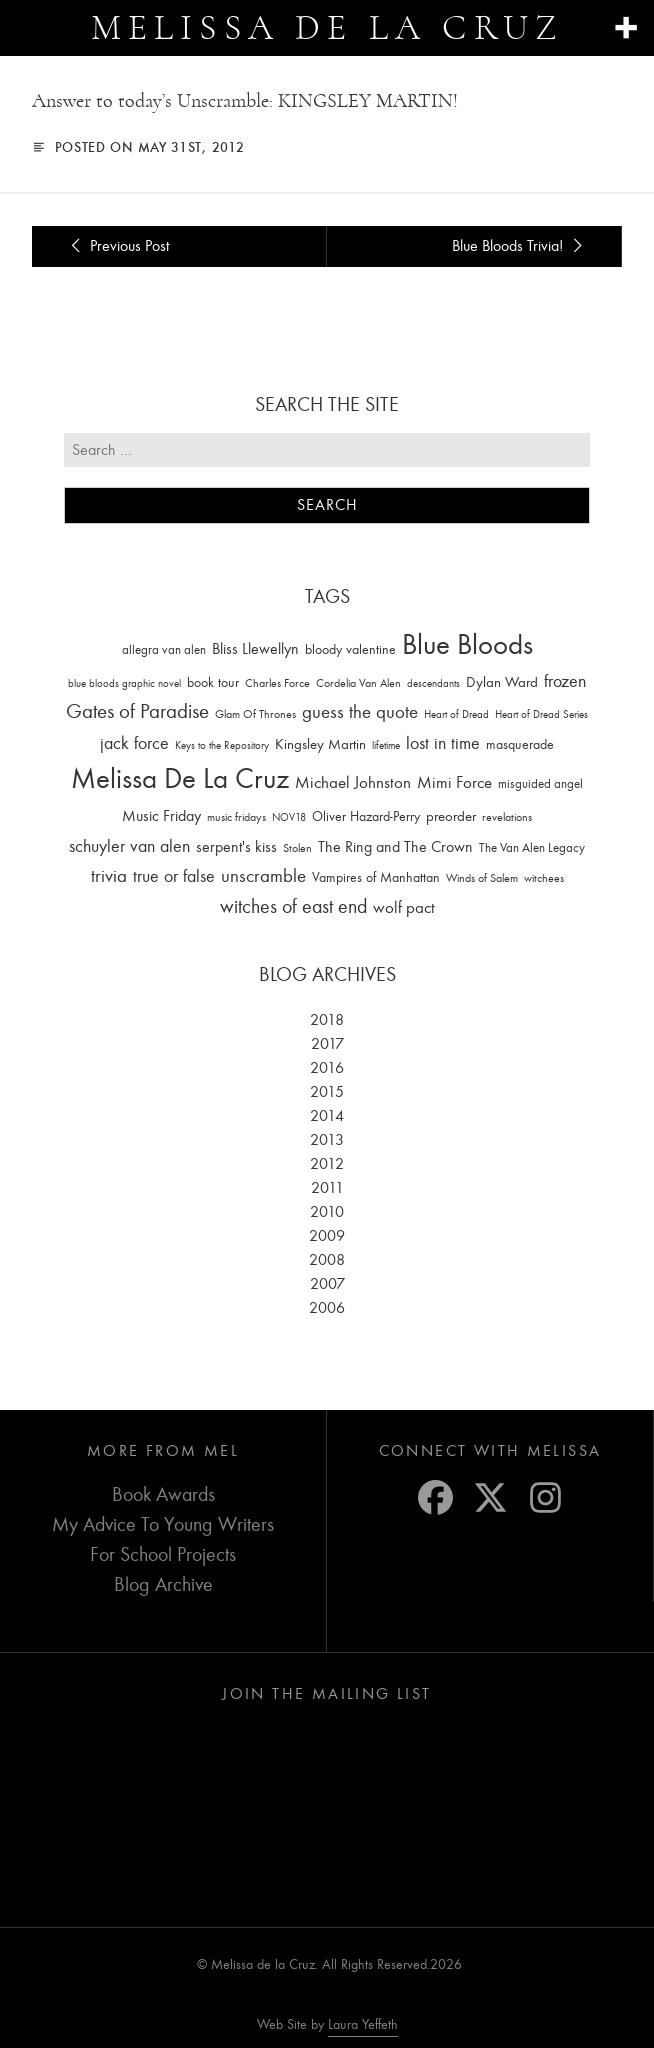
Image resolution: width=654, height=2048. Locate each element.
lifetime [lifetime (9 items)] (386, 745)
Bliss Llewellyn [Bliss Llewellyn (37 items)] (255, 649)
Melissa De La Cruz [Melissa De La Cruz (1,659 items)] (180, 778)
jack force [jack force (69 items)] (134, 743)
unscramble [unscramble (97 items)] (263, 876)
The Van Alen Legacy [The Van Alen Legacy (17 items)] (532, 847)
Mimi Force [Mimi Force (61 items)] (454, 782)
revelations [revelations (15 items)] (507, 817)
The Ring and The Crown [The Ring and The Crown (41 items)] (395, 847)
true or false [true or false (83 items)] (174, 876)
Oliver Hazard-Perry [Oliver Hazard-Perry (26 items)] (366, 816)
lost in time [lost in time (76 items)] (443, 743)
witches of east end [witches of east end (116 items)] (293, 906)
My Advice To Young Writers (163, 1524)
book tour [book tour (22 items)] (213, 682)
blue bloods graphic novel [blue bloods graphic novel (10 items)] (124, 683)
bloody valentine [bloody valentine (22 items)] (350, 649)
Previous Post (116, 246)
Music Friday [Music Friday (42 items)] (161, 816)
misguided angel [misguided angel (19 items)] (540, 783)
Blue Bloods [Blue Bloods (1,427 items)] (467, 644)
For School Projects (163, 1554)
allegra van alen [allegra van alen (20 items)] (164, 649)
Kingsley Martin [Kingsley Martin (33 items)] (320, 744)
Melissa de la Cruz (327, 28)
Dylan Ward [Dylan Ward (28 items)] (502, 682)
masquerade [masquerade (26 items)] (520, 744)
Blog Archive (163, 1584)
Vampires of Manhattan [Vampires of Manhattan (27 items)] (376, 877)
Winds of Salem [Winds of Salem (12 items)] (482, 878)
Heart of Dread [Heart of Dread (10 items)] (456, 714)
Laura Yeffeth (363, 2025)
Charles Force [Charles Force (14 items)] (277, 683)
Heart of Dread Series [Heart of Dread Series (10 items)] (541, 714)
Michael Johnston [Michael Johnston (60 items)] (353, 782)
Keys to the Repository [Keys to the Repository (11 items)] (222, 745)
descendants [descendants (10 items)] (433, 683)
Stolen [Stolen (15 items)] (297, 848)
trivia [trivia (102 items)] (109, 876)
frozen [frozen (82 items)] (565, 681)
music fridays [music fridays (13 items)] (236, 817)
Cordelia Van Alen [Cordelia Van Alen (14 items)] (358, 683)
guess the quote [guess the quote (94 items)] (360, 712)
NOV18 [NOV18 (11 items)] (289, 817)
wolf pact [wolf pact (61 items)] (404, 907)
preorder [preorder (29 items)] (451, 816)
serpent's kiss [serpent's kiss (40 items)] (236, 847)
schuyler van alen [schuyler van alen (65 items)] (129, 846)
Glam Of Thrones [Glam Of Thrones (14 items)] (255, 714)
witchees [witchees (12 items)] (544, 878)
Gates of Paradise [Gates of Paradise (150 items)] (137, 711)
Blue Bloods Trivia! (520, 246)
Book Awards (163, 1494)
